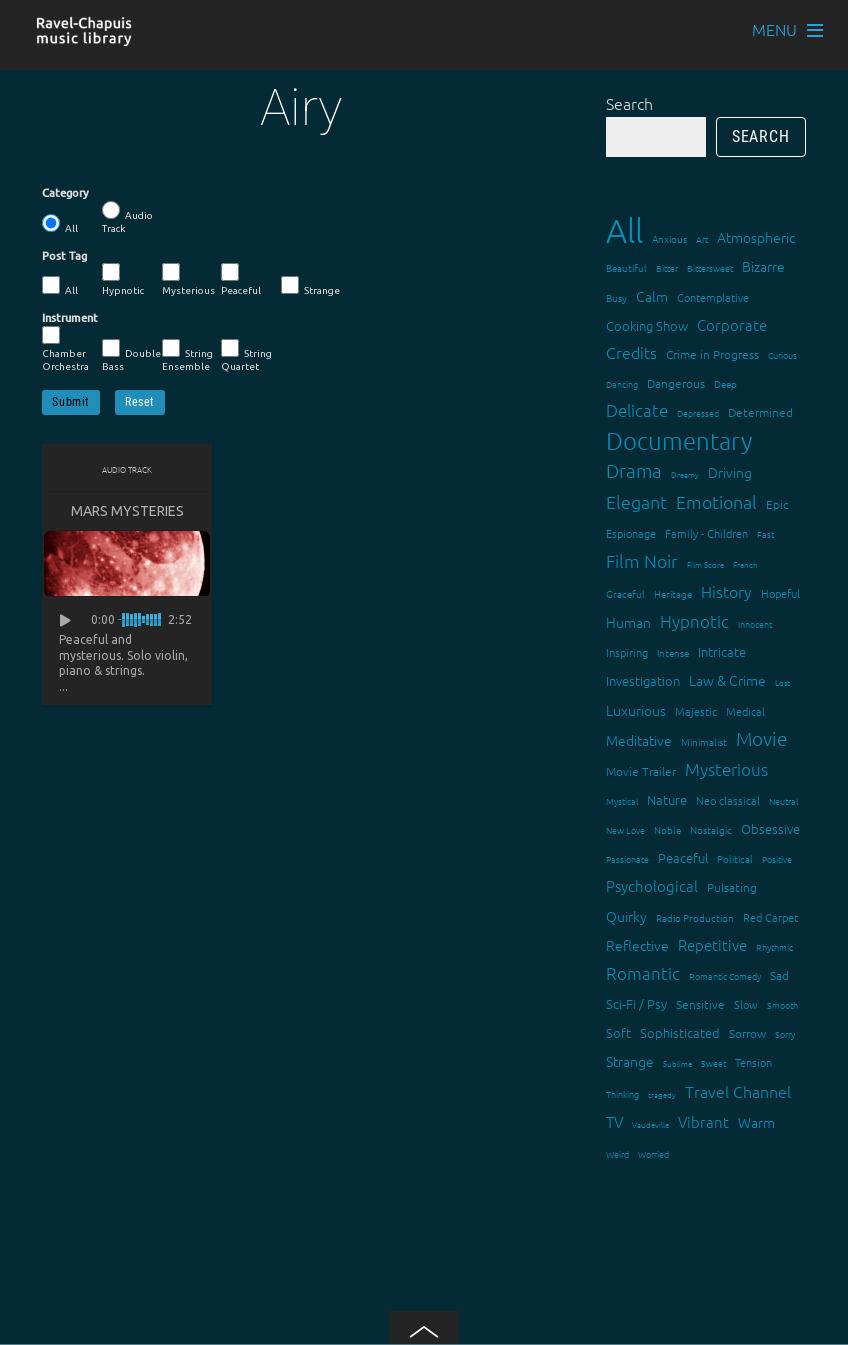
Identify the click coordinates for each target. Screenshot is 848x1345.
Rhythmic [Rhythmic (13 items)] (774, 946)
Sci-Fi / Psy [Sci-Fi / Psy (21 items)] (636, 1003)
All (60, 224)
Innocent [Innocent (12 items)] (755, 623)
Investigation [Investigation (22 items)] (643, 680)
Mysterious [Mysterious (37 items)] (726, 769)
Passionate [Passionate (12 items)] (627, 858)
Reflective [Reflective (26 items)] (637, 945)
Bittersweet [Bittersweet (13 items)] (710, 267)
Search (629, 103)
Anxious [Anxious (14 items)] (669, 238)
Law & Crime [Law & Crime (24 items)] (727, 680)
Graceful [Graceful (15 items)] (625, 593)
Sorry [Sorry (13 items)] (785, 1033)
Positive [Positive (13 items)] (777, 858)
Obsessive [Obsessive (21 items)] (770, 828)
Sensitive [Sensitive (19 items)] (700, 1004)
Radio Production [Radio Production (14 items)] (695, 917)
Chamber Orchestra (65, 349)
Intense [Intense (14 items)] (673, 652)
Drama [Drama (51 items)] (634, 470)
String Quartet (246, 355)
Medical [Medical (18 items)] (745, 711)
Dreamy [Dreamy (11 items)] (685, 474)
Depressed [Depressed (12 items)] (698, 412)
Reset (140, 402)
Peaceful (241, 279)
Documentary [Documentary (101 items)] (679, 440)
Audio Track (127, 217)
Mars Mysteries (127, 511)
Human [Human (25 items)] (628, 622)
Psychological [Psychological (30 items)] (652, 885)
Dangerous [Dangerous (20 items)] (676, 383)
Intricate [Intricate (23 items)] (722, 651)
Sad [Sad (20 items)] (779, 975)
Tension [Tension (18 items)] (753, 1062)
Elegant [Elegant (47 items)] (636, 501)
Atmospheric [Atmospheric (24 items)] (756, 237)
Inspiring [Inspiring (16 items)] (627, 652)
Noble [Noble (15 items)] (667, 829)
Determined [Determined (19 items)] (760, 412)
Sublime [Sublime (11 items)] (677, 1063)
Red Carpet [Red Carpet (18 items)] (770, 917)
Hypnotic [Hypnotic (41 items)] (694, 621)
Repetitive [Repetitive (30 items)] (712, 944)
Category (65, 193)
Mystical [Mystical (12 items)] (622, 800)
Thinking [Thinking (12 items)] (622, 1093)
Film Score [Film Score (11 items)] (705, 564)
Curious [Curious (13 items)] (782, 354)
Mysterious (188, 279)
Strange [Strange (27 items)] (630, 1061)
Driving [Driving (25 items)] (730, 472)
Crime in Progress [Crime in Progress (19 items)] (712, 354)
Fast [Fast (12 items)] (765, 533)
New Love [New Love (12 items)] (625, 829)
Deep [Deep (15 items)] (725, 383)
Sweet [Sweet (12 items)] (713, 1062)
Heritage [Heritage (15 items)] (673, 593)
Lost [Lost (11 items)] (782, 682)
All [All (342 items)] (624, 230)
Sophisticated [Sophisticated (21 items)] (680, 1032)
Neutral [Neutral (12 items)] (783, 800)
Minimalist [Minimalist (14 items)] (704, 741)
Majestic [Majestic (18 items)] (696, 711)
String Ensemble (187, 355)
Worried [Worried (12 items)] (653, 1153)
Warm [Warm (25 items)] (756, 1122)
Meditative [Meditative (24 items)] (639, 740)
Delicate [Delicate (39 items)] (637, 410)
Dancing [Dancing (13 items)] (622, 383)
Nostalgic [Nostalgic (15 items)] (711, 829)
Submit (71, 402)
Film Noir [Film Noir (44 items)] (642, 560)
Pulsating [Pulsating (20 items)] (732, 887)
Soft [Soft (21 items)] (618, 1032)
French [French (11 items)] (745, 564)
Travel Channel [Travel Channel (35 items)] (738, 1091)
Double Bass (131, 355)
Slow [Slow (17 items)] (746, 1004)
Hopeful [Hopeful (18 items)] (780, 593)
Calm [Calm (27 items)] (652, 296)
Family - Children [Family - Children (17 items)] (706, 533)
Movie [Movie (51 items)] (761, 738)
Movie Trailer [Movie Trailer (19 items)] (641, 771)
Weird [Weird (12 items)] (617, 1153)
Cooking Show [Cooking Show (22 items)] (647, 325)
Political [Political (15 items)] (735, 858)
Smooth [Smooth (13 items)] (782, 1004)
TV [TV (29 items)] (614, 1121)
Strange (310, 286)
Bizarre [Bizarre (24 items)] (763, 266)
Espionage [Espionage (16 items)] (631, 533)
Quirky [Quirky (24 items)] (626, 916)
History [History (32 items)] (726, 591)
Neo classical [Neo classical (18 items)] (728, 800)
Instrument (70, 318)
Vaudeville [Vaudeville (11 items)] (650, 1124)
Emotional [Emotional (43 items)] (716, 501)
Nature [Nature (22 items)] (667, 799)
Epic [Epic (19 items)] (777, 504)
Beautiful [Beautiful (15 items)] (626, 267)
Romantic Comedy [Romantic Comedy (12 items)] (725, 975)
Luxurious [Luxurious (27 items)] (636, 710)
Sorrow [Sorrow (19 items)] (747, 1033)
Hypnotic (123, 279)
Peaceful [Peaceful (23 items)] (683, 857)
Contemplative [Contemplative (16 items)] (713, 297)
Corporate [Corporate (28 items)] (732, 324)
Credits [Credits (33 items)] (631, 352)
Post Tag (64, 256)
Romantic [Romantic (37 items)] (643, 973)
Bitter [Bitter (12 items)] (667, 267)
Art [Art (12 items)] (702, 238)
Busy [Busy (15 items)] (616, 297)
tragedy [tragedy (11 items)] (662, 1094)
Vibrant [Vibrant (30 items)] (703, 1121)
